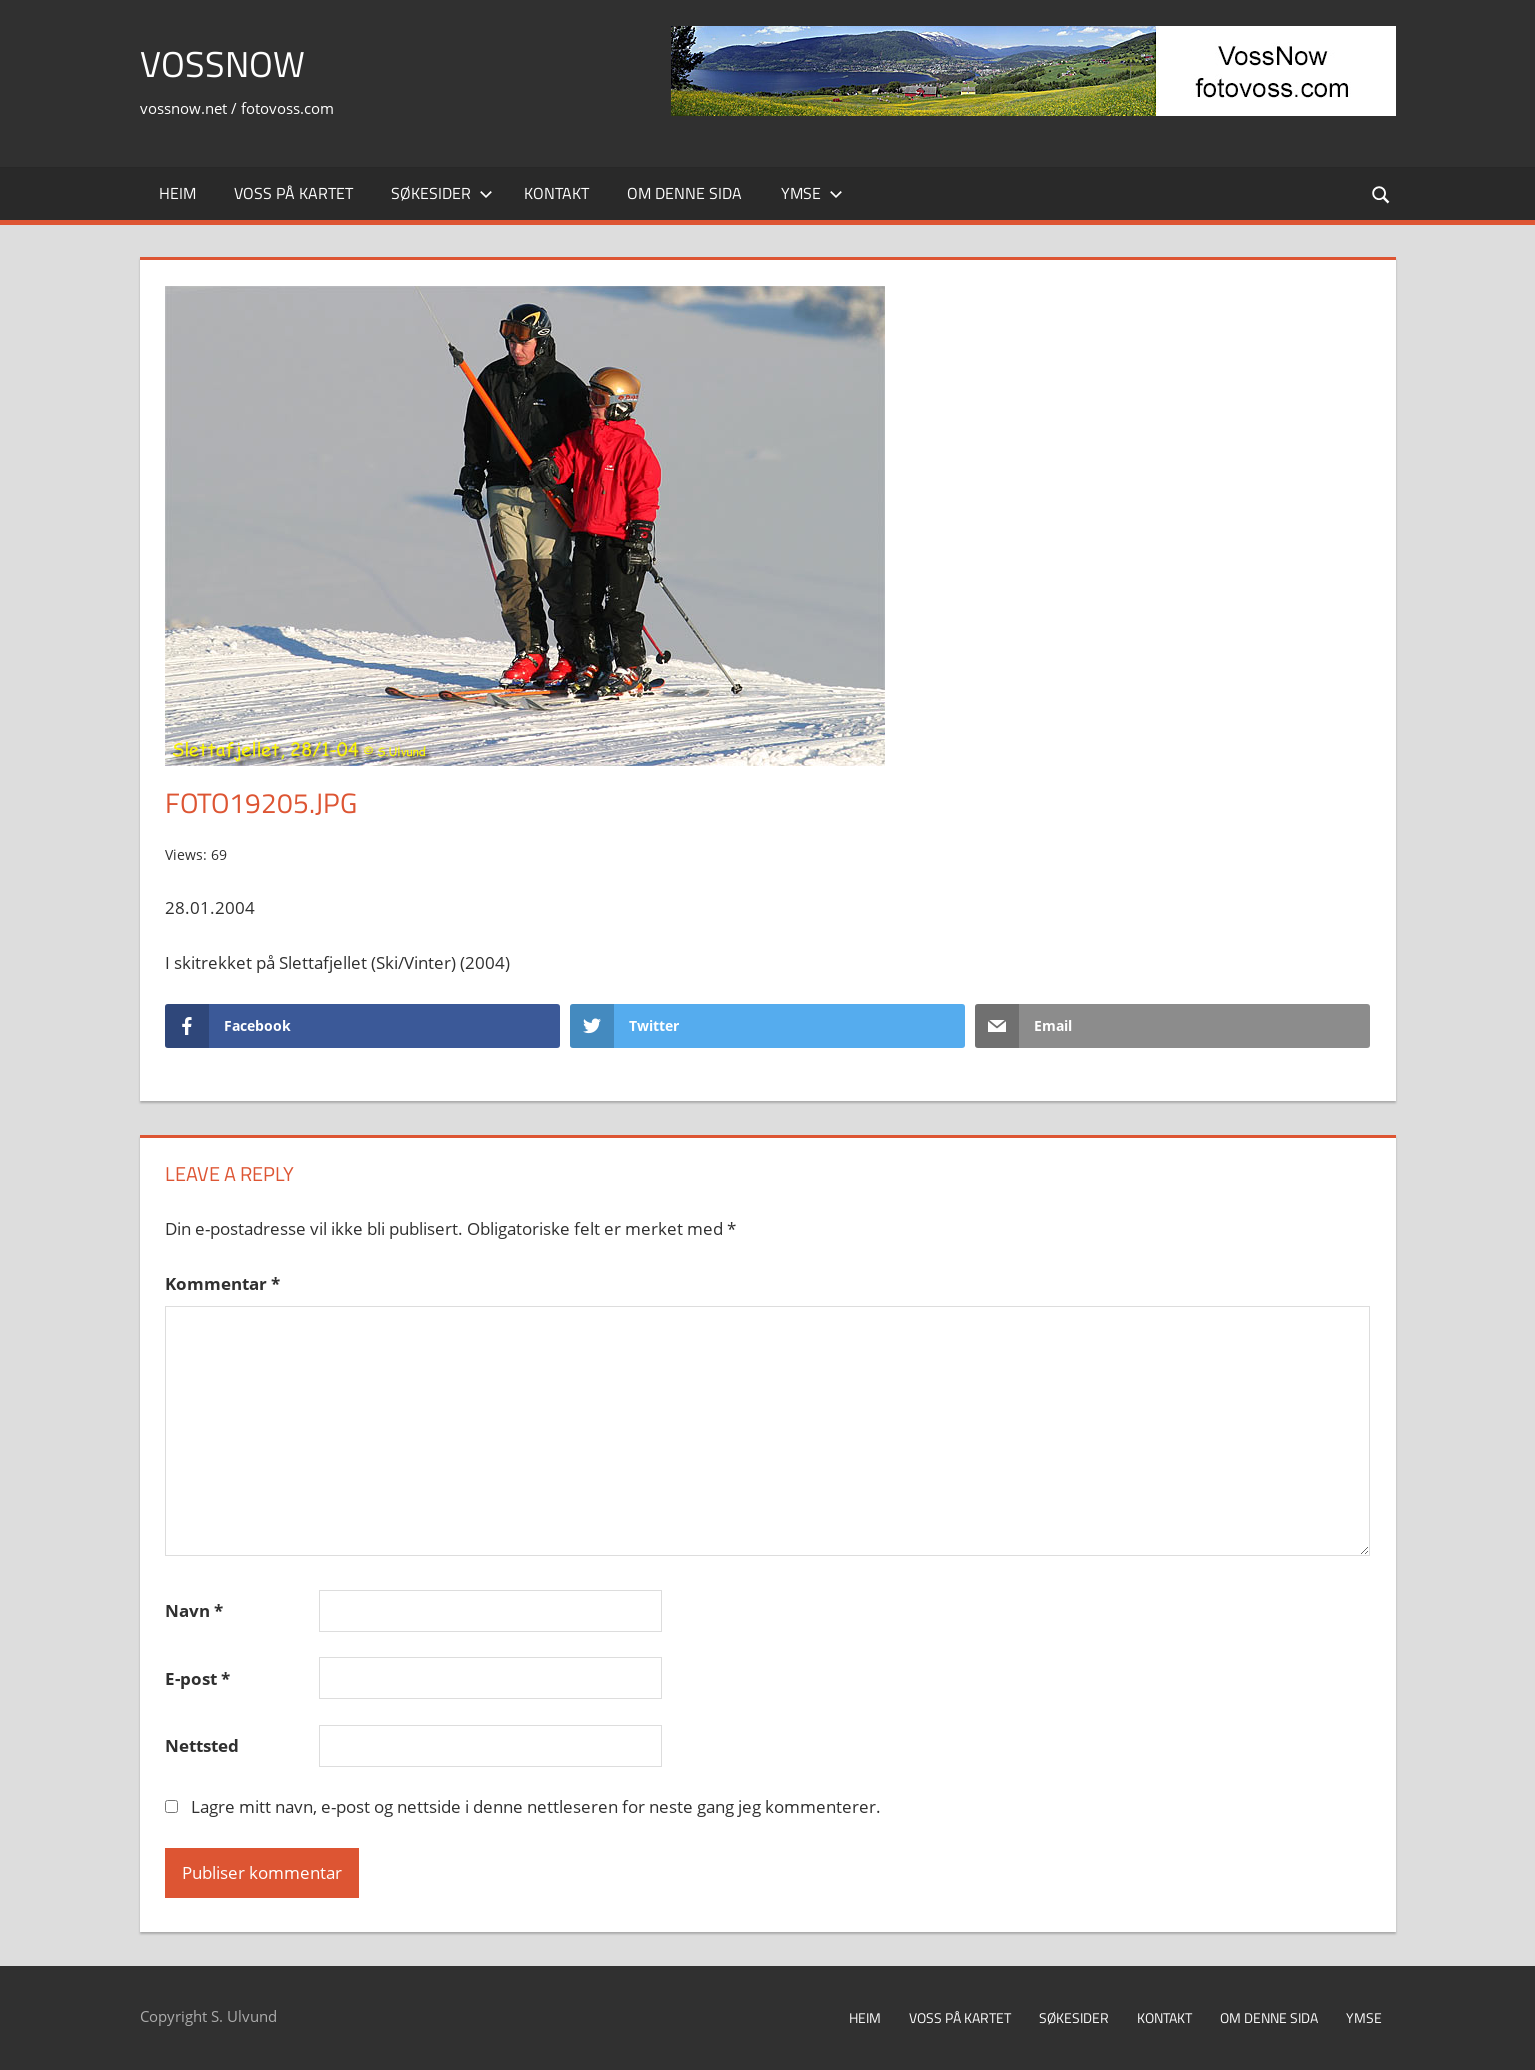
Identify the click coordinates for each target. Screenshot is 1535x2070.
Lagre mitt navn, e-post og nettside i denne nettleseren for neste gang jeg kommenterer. (536, 1806)
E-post (197, 1678)
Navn (194, 1610)
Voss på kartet (293, 193)
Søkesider (442, 193)
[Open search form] (1381, 193)
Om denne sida (684, 193)
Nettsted (202, 1745)
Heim (177, 193)
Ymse (812, 193)
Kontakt (556, 193)
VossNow (222, 63)
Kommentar (222, 1283)
